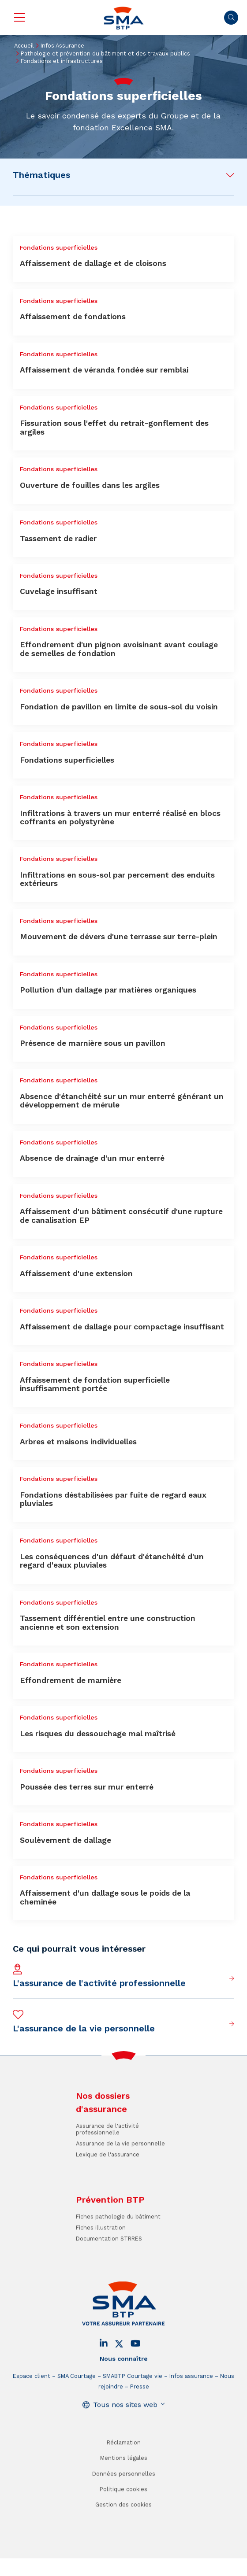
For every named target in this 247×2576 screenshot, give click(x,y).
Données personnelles (123, 2496)
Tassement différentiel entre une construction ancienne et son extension (107, 1622)
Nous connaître (124, 2381)
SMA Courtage (76, 2398)
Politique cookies (123, 2512)
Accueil (24, 45)
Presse (139, 2409)
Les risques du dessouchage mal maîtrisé (98, 1733)
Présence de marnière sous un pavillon (92, 1043)
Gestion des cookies (123, 2527)
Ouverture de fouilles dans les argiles (90, 485)
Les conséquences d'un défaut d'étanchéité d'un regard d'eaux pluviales (112, 1560)
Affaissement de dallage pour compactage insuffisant (122, 1326)
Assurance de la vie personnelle (120, 2166)
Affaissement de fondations (73, 316)
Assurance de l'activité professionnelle (107, 2152)
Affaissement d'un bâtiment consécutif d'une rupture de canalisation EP (121, 1215)
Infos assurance (191, 2398)
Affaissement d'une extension (76, 1273)
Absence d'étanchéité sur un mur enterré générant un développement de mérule (122, 1100)
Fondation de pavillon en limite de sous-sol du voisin (119, 706)
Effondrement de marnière (70, 1680)
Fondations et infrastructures (62, 61)
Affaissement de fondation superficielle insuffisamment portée (95, 1384)
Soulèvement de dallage (65, 1840)
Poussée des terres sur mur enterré (86, 1787)
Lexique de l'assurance (107, 2177)
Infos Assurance (62, 45)
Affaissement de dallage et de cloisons (93, 263)
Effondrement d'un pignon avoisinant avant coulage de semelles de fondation (119, 648)
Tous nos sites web (125, 2427)
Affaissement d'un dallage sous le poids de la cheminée (105, 1897)
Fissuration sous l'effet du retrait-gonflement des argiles (114, 427)
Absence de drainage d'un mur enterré (92, 1158)
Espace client (31, 2398)
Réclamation (124, 2465)
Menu (19, 17)
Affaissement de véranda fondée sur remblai (104, 369)
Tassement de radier (58, 538)
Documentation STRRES (109, 2261)
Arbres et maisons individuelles (78, 1441)
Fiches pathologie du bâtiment (118, 2239)
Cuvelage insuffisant (58, 591)
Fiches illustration (101, 2251)
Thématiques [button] (41, 175)
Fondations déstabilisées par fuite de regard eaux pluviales (113, 1499)
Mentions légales (123, 2481)
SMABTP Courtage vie (132, 2398)
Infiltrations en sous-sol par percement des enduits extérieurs (117, 879)
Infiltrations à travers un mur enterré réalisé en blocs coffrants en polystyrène (120, 817)
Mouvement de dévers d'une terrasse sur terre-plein (118, 936)
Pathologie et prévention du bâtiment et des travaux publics (105, 53)
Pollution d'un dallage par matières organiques (108, 989)
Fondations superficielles (67, 760)
